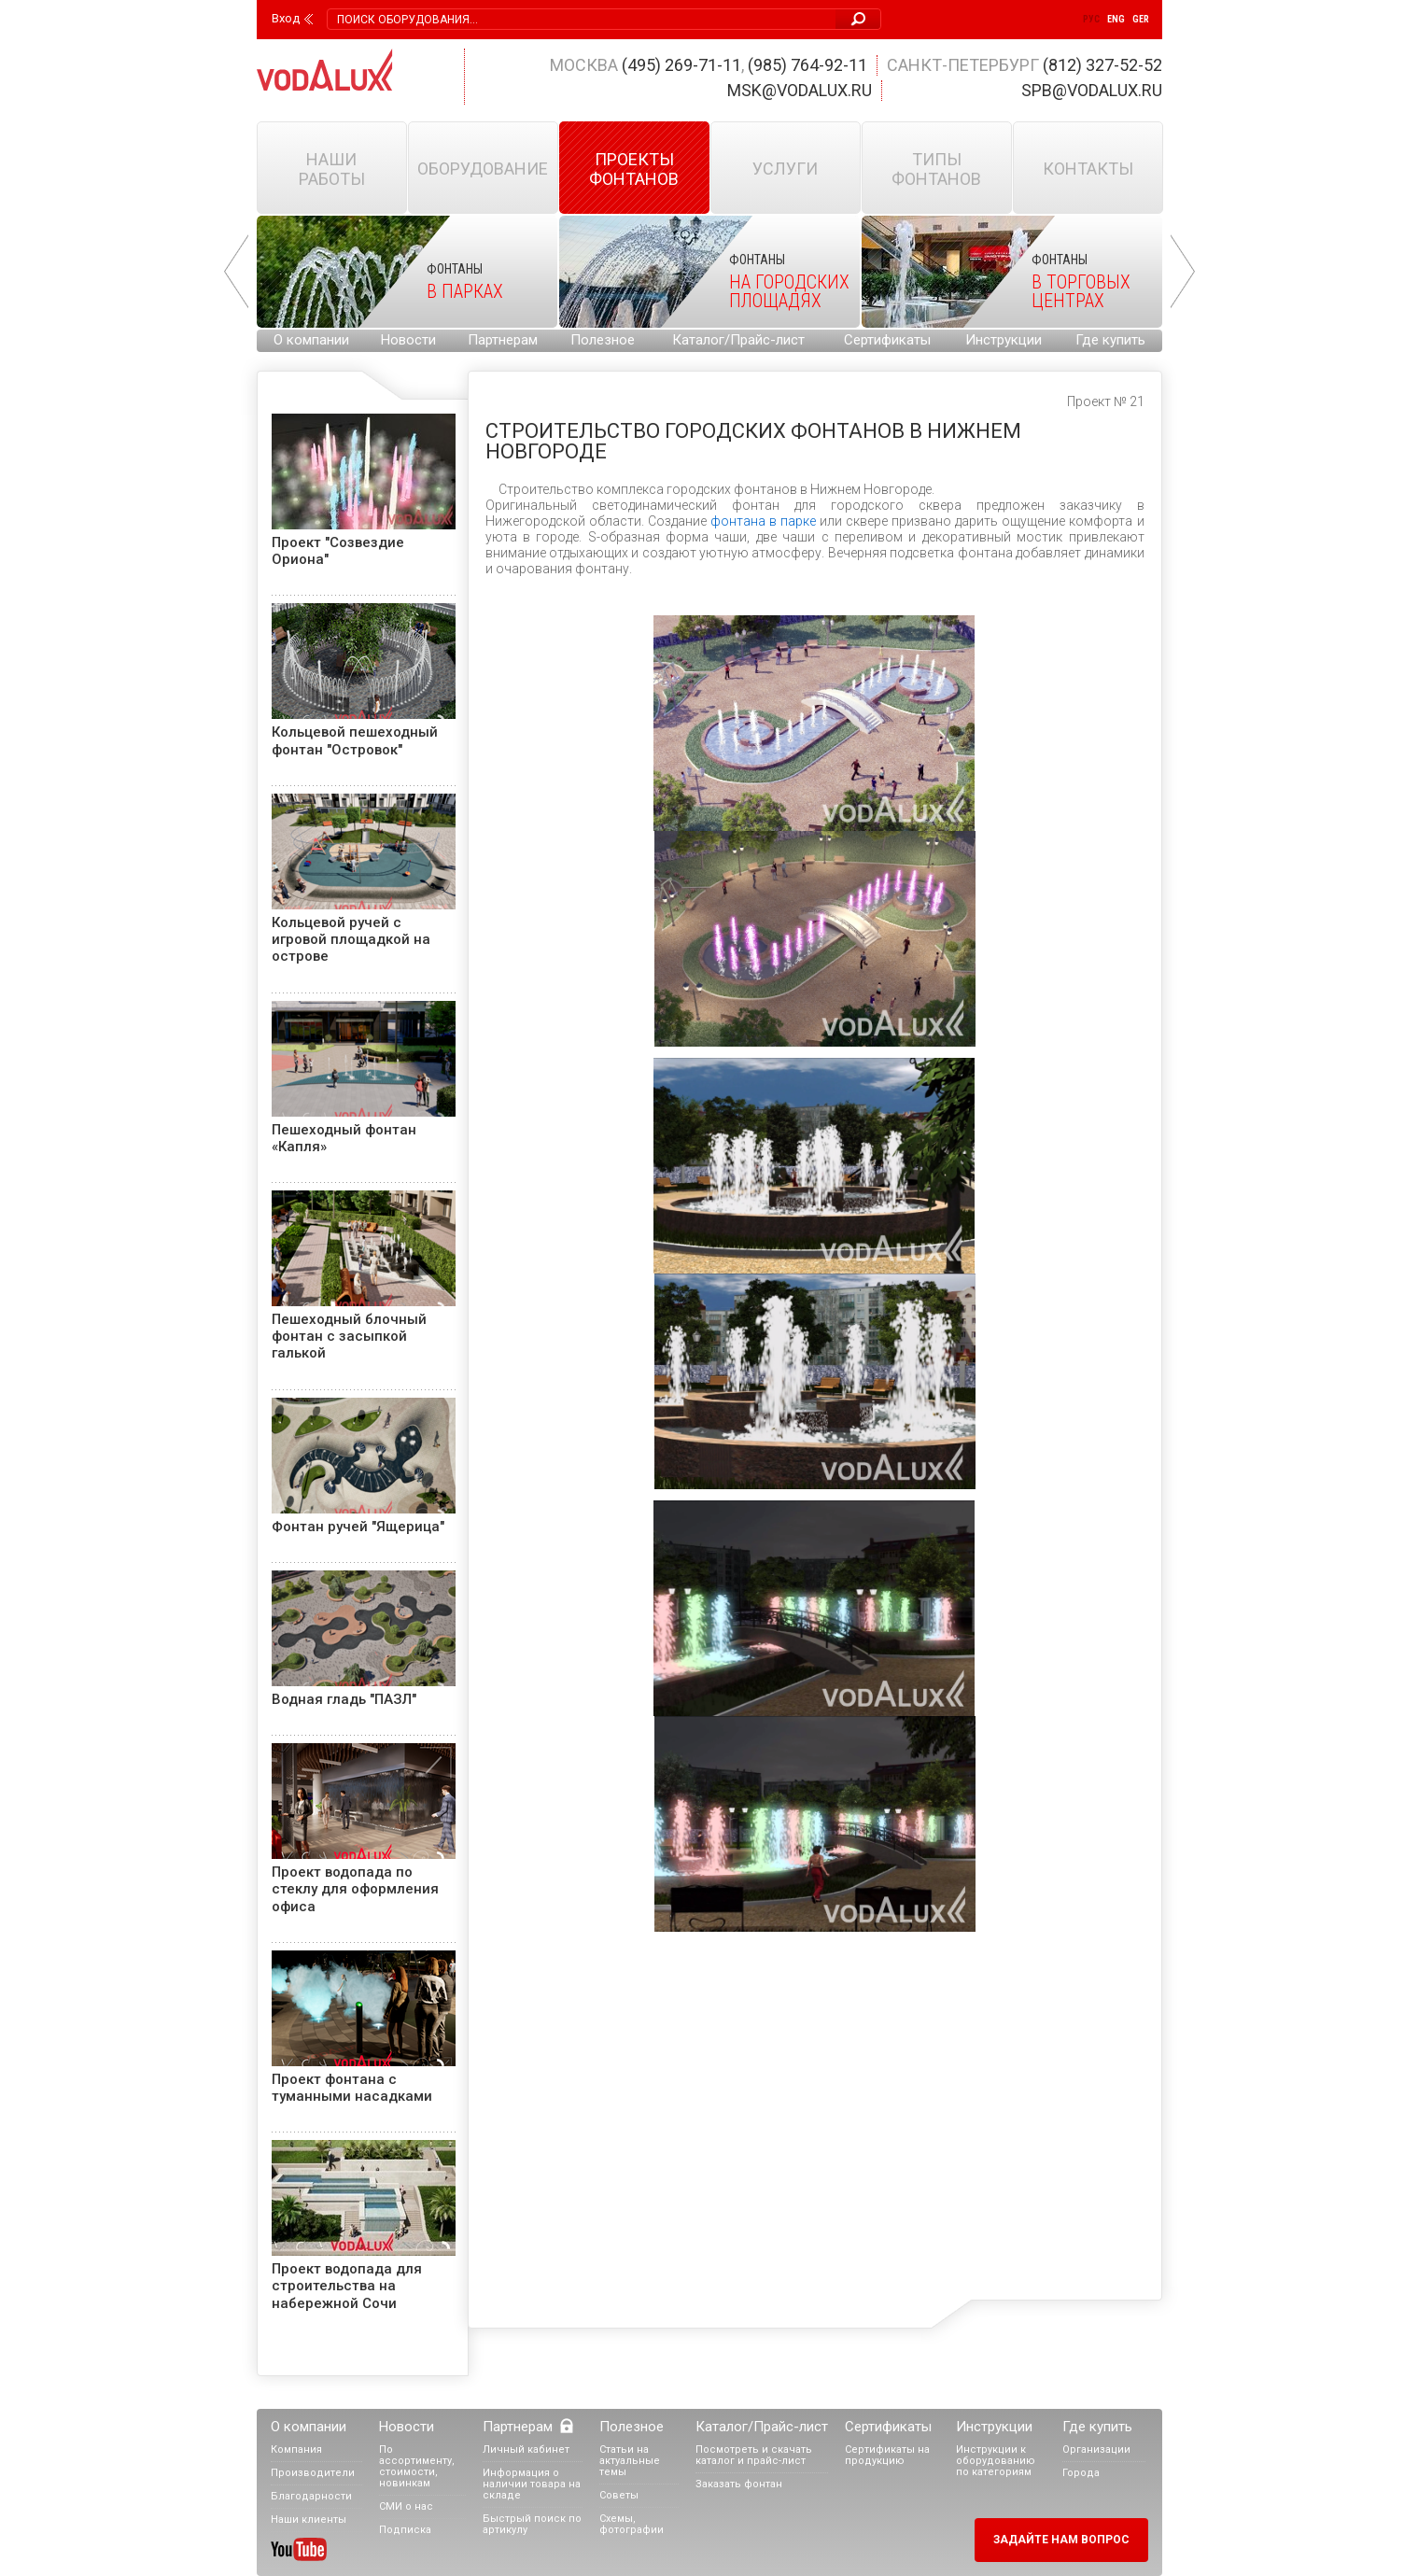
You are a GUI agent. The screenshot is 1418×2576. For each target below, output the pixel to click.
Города (1081, 2473)
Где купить (1110, 339)
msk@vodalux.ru (799, 90)
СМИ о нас (406, 2506)
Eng (1116, 19)
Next (1183, 271)
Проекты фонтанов (634, 169)
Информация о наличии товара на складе (532, 2484)
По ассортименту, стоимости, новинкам (417, 2466)
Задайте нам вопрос (1061, 2539)
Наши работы (332, 169)
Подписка (405, 2530)
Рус (1091, 19)
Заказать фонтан (738, 2484)
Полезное (602, 339)
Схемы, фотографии (631, 2524)
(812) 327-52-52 (1102, 65)
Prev (236, 271)
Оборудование (482, 168)
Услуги (785, 168)
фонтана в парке (763, 521)
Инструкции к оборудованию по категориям (995, 2460)
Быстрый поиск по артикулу (532, 2524)
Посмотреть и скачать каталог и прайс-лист (753, 2455)
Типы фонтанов (936, 169)
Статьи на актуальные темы (629, 2460)
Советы (619, 2495)
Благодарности (311, 2496)
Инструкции (1003, 339)
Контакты (1088, 168)
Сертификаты (887, 339)
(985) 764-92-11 (807, 65)
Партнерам (503, 339)
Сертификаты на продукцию (887, 2455)
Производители (313, 2473)
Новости (408, 339)
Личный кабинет (526, 2449)
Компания (296, 2449)
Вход (286, 18)
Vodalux (325, 70)
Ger (1140, 19)
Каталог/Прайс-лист (738, 339)
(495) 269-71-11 (681, 65)
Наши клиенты (308, 2519)
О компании (311, 339)
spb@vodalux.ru (1091, 90)
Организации (1096, 2449)
